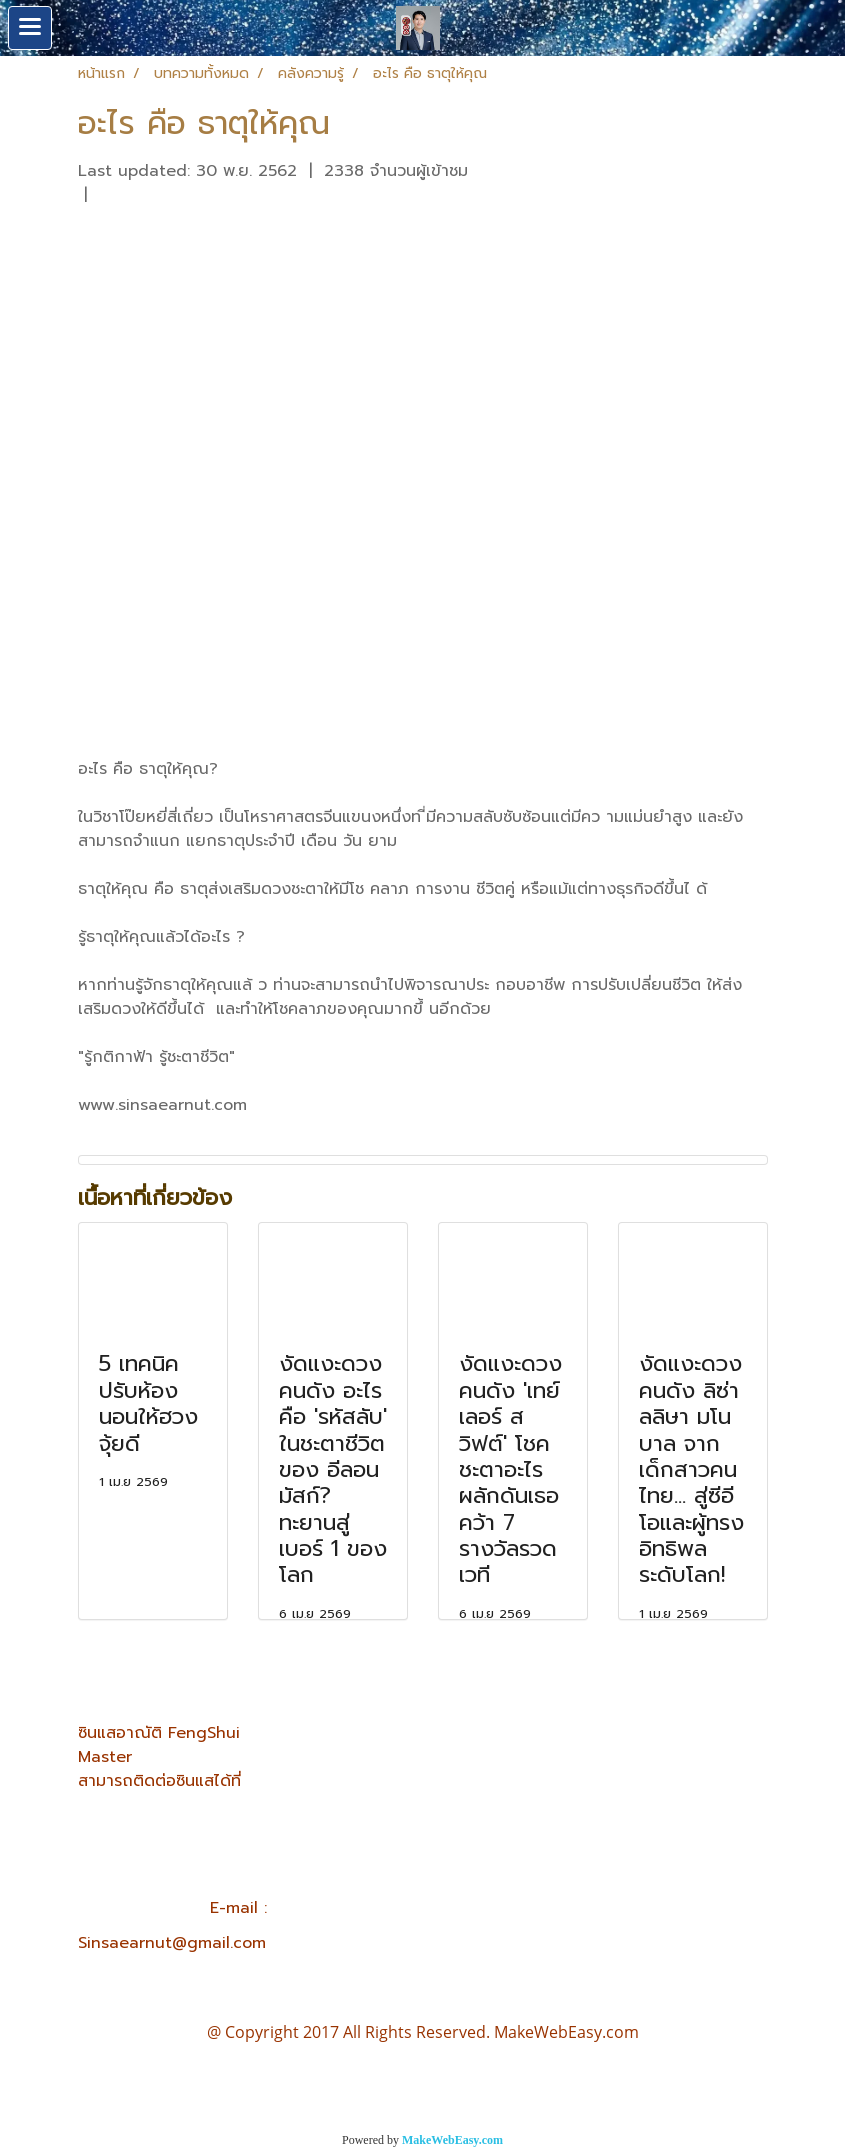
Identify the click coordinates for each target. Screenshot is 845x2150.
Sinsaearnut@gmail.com (172, 1943)
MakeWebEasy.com (452, 2140)
